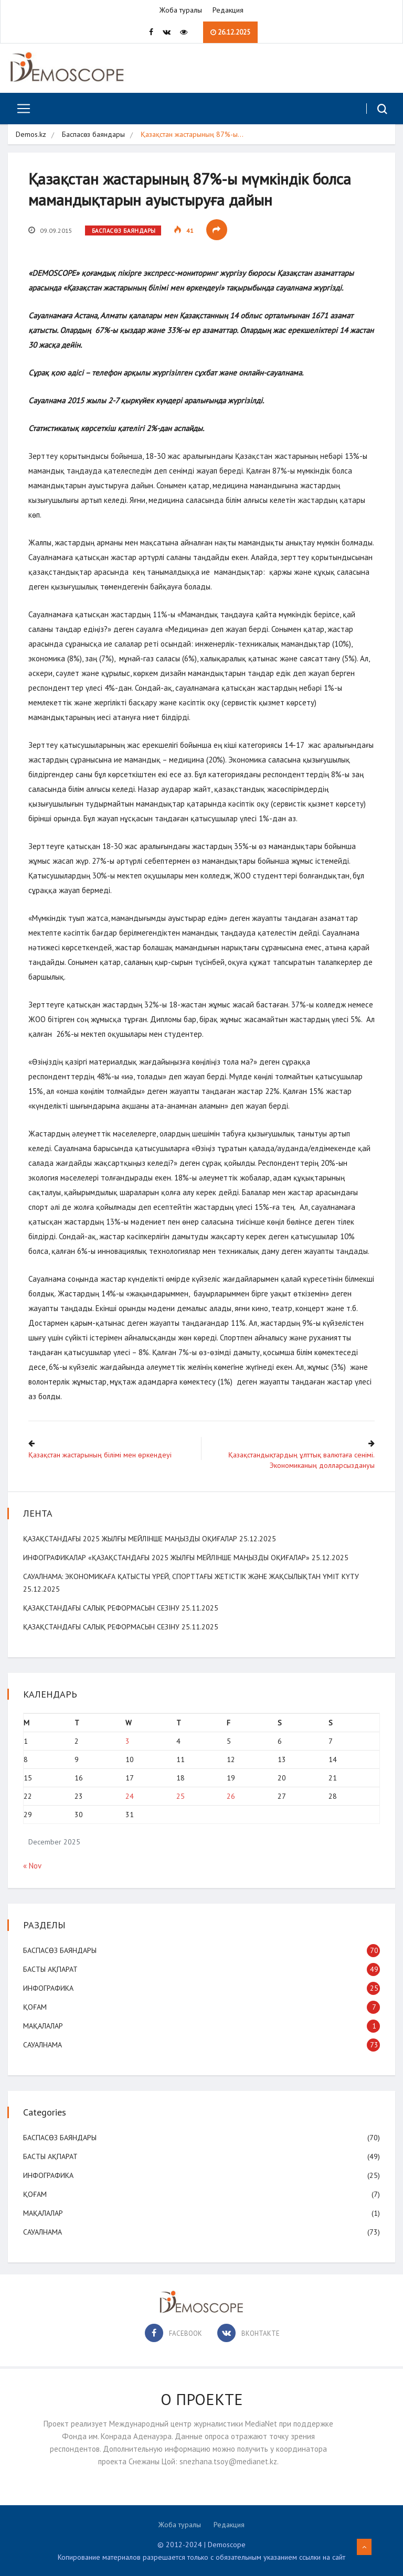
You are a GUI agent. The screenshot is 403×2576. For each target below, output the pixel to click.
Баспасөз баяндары (93, 134)
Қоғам (35, 2006)
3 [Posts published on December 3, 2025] (127, 1741)
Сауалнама (43, 2044)
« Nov (32, 1866)
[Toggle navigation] (19, 109)
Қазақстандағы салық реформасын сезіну (102, 1607)
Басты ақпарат (51, 1968)
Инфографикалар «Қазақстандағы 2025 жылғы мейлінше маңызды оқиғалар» (167, 1557)
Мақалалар (43, 2025)
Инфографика (49, 1987)
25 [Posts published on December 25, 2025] (180, 1796)
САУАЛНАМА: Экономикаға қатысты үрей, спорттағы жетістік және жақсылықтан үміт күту (191, 1576)
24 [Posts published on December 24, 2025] (129, 1796)
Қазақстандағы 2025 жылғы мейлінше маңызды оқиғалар (131, 1538)
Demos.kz (31, 134)
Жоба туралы (181, 10)
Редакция (228, 10)
